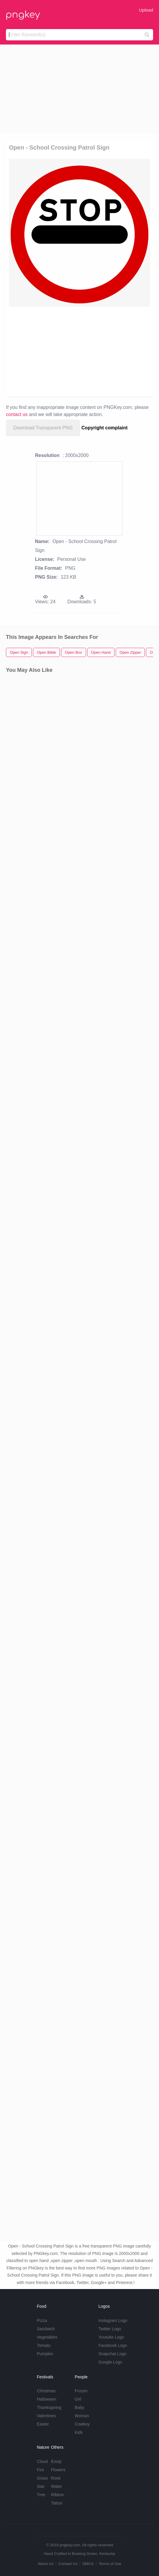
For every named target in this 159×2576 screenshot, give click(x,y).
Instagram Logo (112, 2320)
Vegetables (47, 2337)
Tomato (43, 2345)
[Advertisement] (79, 89)
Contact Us (67, 2563)
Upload (146, 9)
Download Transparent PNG (43, 427)
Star (40, 2486)
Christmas (46, 2390)
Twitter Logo (109, 2328)
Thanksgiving (49, 2407)
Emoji (56, 2461)
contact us (17, 414)
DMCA (88, 2563)
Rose (56, 2478)
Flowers (58, 2469)
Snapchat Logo (112, 2353)
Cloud (42, 2461)
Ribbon (57, 2494)
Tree (41, 2494)
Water (56, 2486)
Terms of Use (109, 2563)
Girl (78, 2399)
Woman (82, 2415)
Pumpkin (45, 2353)
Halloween (46, 2399)
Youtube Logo (111, 2337)
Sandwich (46, 2328)
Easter (43, 2424)
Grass (42, 2478)
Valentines (46, 2415)
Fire (40, 2469)
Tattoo (56, 2503)
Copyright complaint (105, 427)
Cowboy (82, 2424)
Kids (79, 2432)
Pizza (42, 2320)
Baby (79, 2407)
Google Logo (110, 2362)
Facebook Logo (112, 2345)
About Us (45, 2563)
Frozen (81, 2390)
